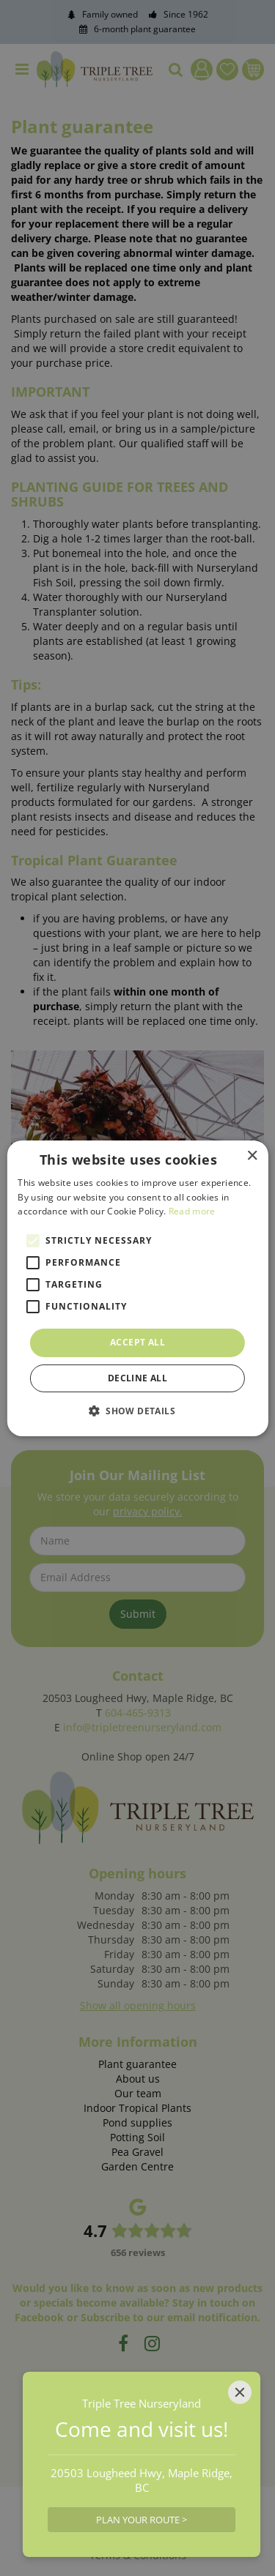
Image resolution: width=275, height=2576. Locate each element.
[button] (137, 1410)
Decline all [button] (137, 1378)
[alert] (137, 1288)
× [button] (251, 1155)
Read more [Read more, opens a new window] (192, 1211)
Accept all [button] (137, 1342)
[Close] (240, 2392)
